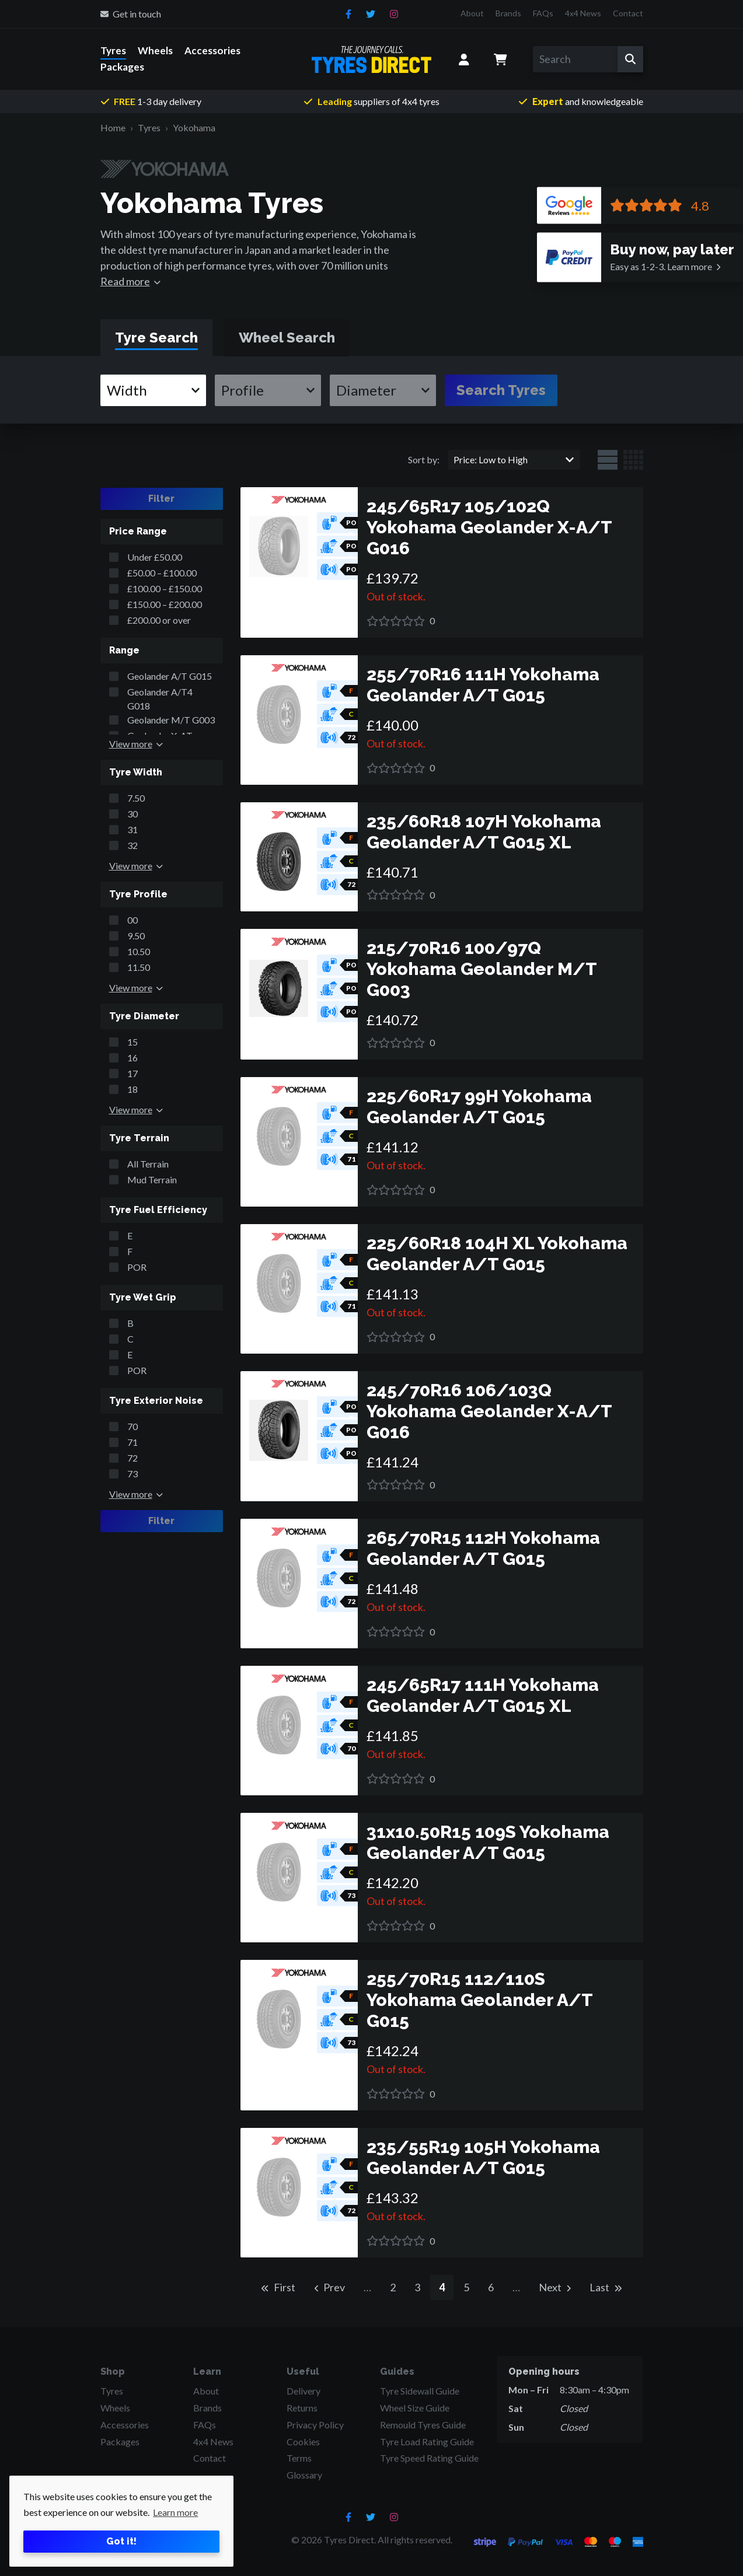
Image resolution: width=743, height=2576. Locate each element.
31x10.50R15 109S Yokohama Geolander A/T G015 (488, 1842)
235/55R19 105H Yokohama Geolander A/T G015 (483, 2157)
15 (132, 1041)
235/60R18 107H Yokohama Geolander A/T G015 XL (484, 831)
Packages (122, 67)
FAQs (543, 13)
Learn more (661, 265)
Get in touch (131, 13)
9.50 (136, 935)
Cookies (303, 2441)
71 (132, 1442)
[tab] (156, 337)
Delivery (303, 2390)
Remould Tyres (423, 2424)
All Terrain (148, 1163)
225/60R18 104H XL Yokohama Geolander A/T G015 (497, 1253)
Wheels (155, 50)
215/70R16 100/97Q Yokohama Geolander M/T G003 (482, 969)
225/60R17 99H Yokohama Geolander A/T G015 (479, 1106)
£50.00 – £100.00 (162, 572)
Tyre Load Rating (427, 2441)
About (472, 13)
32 (132, 845)
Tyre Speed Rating (429, 2457)
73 (132, 1473)
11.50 (138, 967)
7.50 (136, 797)
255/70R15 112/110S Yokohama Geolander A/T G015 (479, 2000)
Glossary (304, 2474)
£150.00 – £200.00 (164, 604)
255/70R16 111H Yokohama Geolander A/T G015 (483, 684)
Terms (299, 2457)
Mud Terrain (152, 1179)
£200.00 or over (159, 619)
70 (132, 1426)
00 (132, 919)
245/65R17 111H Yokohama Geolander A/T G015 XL (483, 1695)
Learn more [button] (175, 2512)
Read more (125, 281)
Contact (628, 13)
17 (132, 1073)
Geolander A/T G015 (169, 675)
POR (136, 1267)
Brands (508, 13)
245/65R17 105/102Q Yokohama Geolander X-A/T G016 (489, 527)
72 (132, 1457)
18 (132, 1089)
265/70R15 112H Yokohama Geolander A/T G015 (483, 1548)
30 (132, 813)
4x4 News (583, 13)
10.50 (138, 951)
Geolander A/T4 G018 (160, 698)
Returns (302, 2407)
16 (132, 1057)
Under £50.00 (154, 556)
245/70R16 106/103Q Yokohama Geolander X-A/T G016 (489, 1411)
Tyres (113, 50)
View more (130, 743)
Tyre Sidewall (419, 2390)
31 (132, 829)
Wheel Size (414, 2407)
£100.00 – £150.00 (164, 588)
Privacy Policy (315, 2424)
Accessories (212, 50)
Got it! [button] (121, 2541)
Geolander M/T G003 (171, 719)
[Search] (575, 59)
